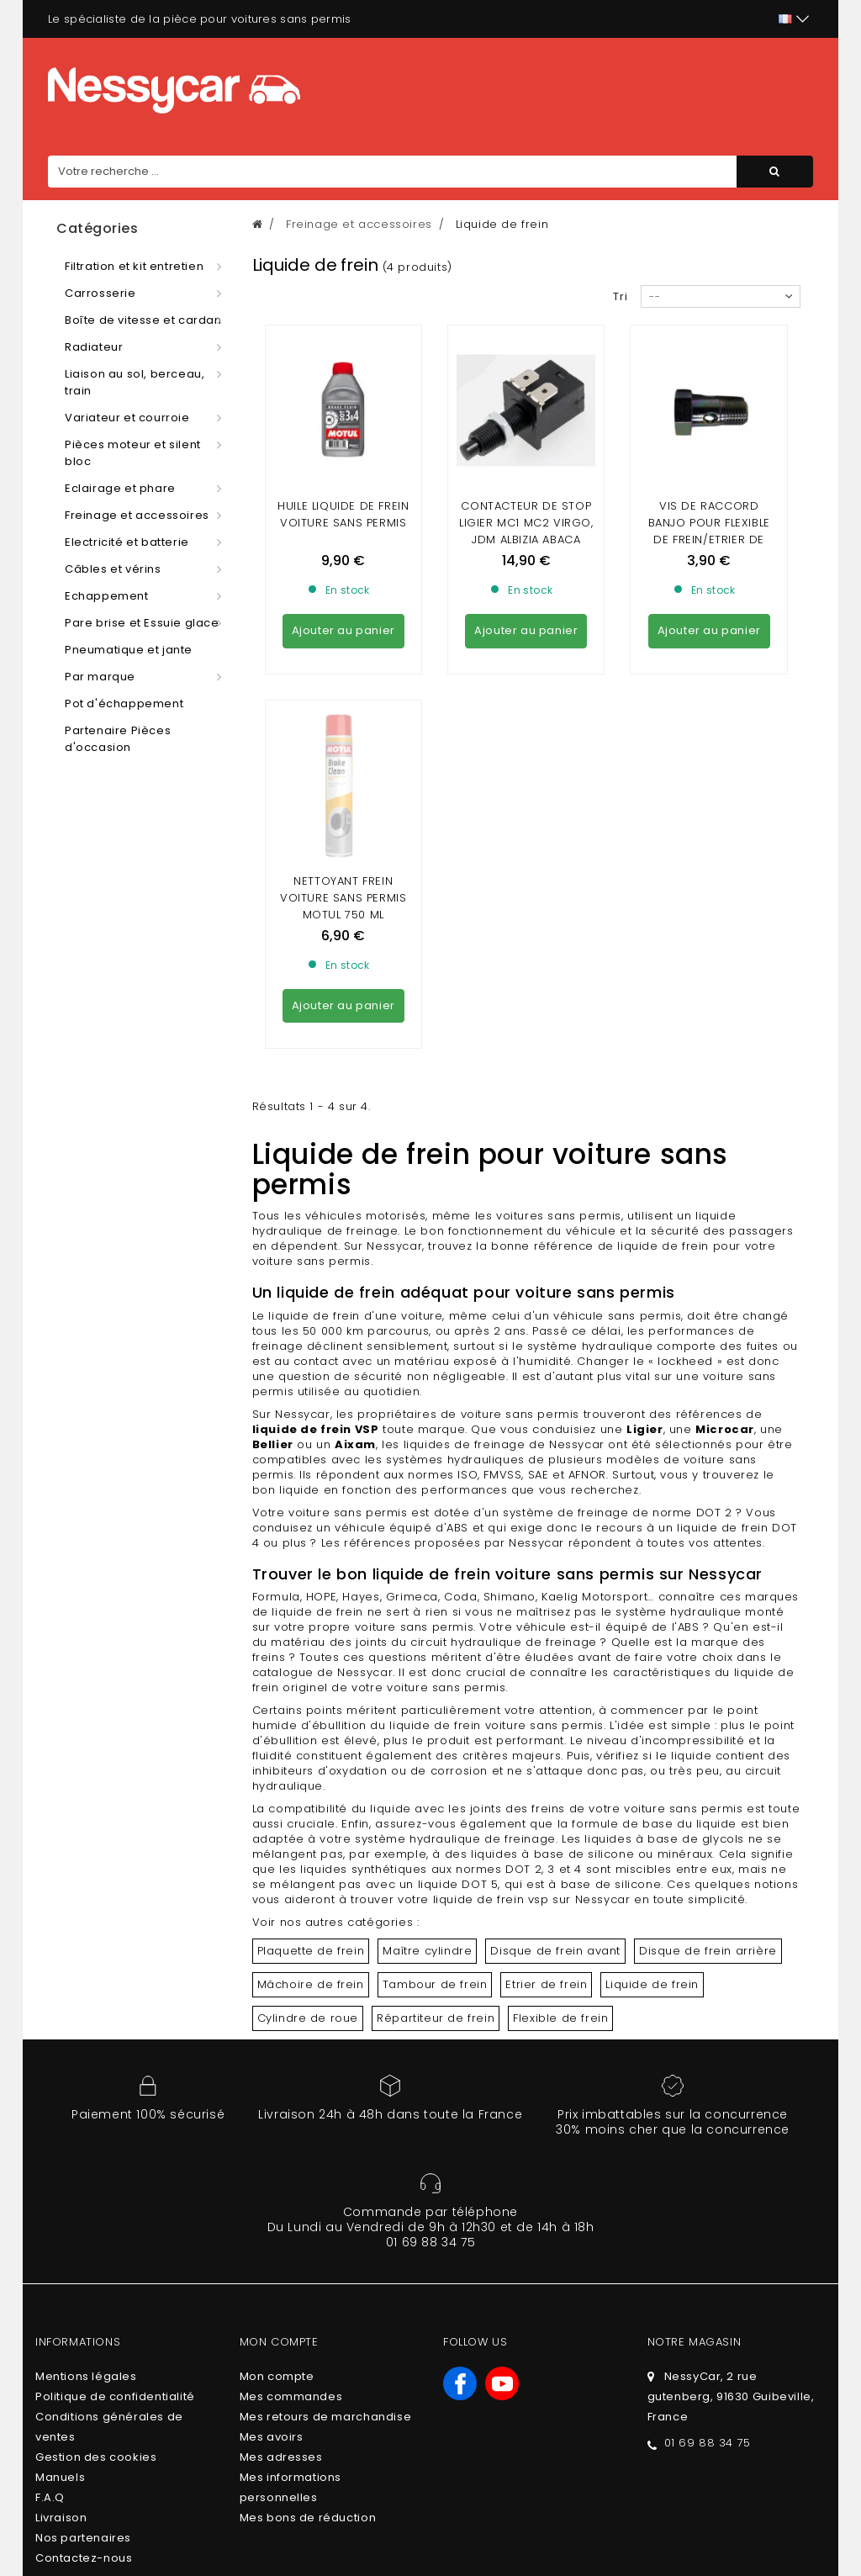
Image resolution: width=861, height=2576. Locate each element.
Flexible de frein (560, 1865)
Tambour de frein (435, 1831)
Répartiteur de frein (435, 1865)
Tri (620, 296)
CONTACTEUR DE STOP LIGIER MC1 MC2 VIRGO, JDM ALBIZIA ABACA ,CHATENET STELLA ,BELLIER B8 (526, 539)
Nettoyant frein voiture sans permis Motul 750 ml (343, 745)
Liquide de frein (652, 1831)
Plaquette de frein (311, 1798)
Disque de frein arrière (708, 1798)
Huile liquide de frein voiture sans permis (343, 514)
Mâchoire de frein (310, 1831)
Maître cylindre (427, 1798)
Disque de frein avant (555, 1798)
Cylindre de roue (308, 1865)
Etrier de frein (546, 1831)
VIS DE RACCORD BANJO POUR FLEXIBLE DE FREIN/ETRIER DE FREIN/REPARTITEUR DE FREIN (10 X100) (709, 539)
